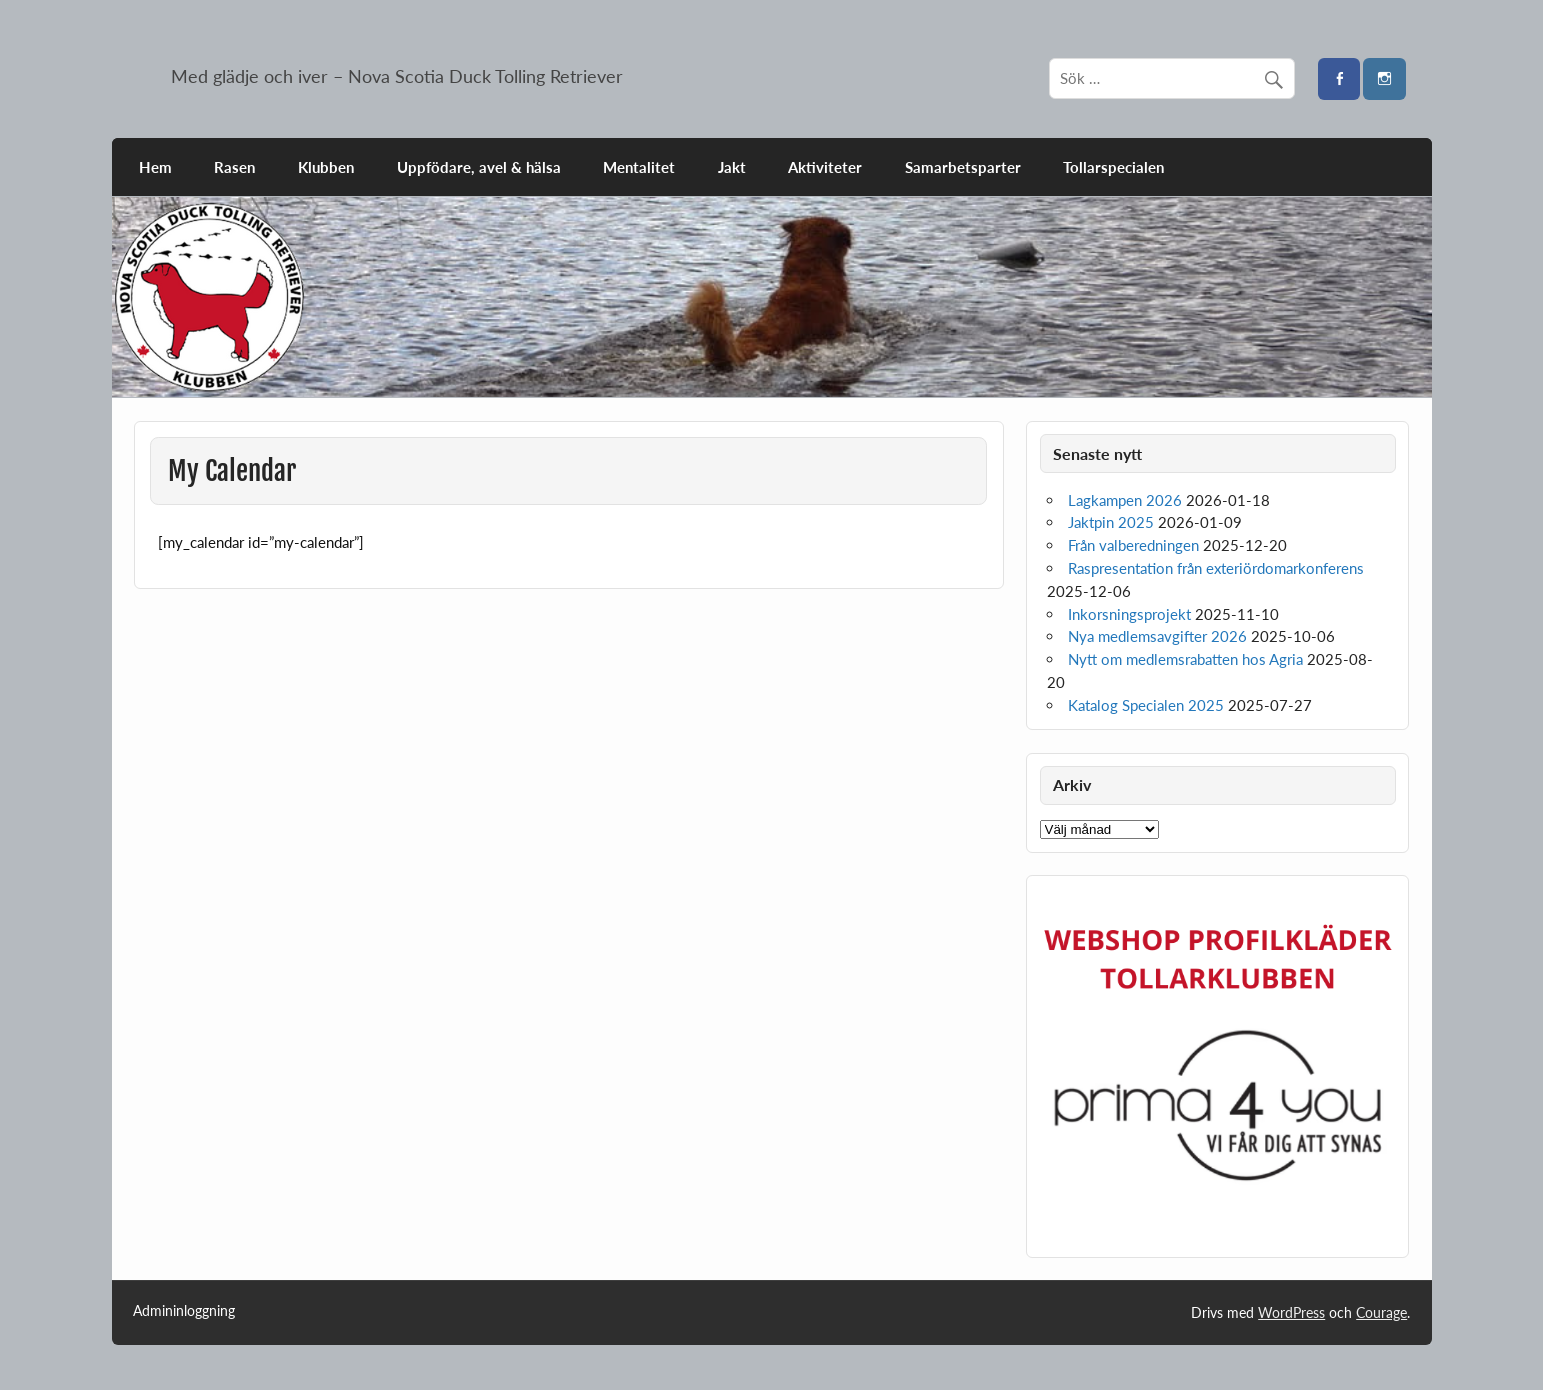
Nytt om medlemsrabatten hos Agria (1185, 659)
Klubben (326, 167)
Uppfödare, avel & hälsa (479, 167)
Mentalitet (639, 167)
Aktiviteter (825, 167)
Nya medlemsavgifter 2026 (1157, 636)
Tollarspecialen (1113, 167)
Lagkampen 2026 (1125, 500)
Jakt (732, 167)
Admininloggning (184, 1311)
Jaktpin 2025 (1111, 522)
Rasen (234, 167)
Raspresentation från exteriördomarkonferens (1216, 568)
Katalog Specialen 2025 (1146, 705)
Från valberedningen (1133, 545)
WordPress (1291, 1312)
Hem (155, 167)
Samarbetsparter (963, 167)
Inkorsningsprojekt (1129, 614)
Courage (1381, 1312)
